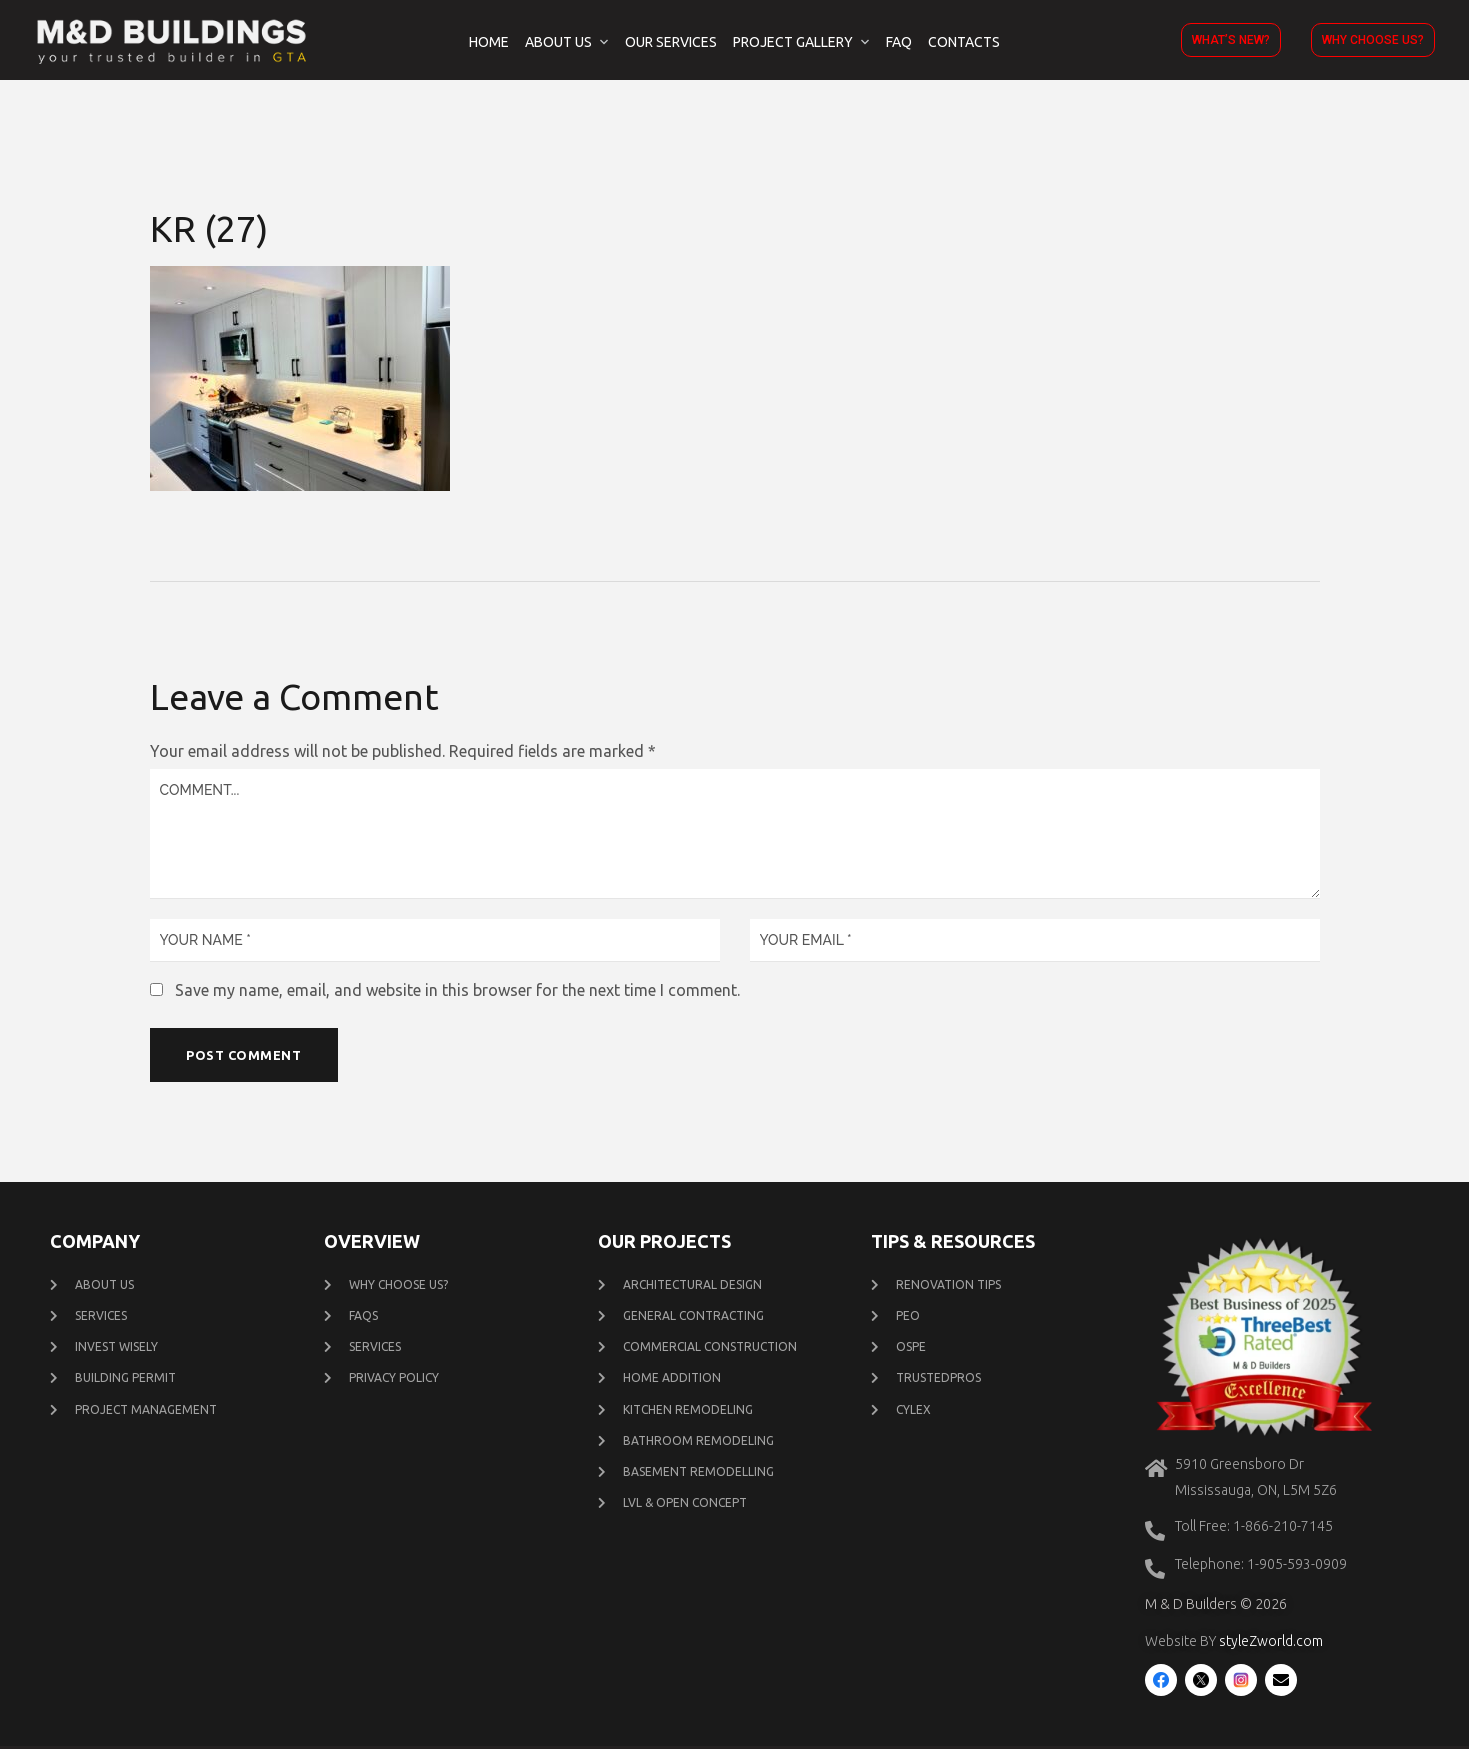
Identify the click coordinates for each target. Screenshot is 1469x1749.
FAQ (899, 42)
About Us (558, 42)
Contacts (964, 42)
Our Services (671, 42)
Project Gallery (793, 42)
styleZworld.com (1271, 1644)
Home (489, 42)
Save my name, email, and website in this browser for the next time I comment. (457, 990)
